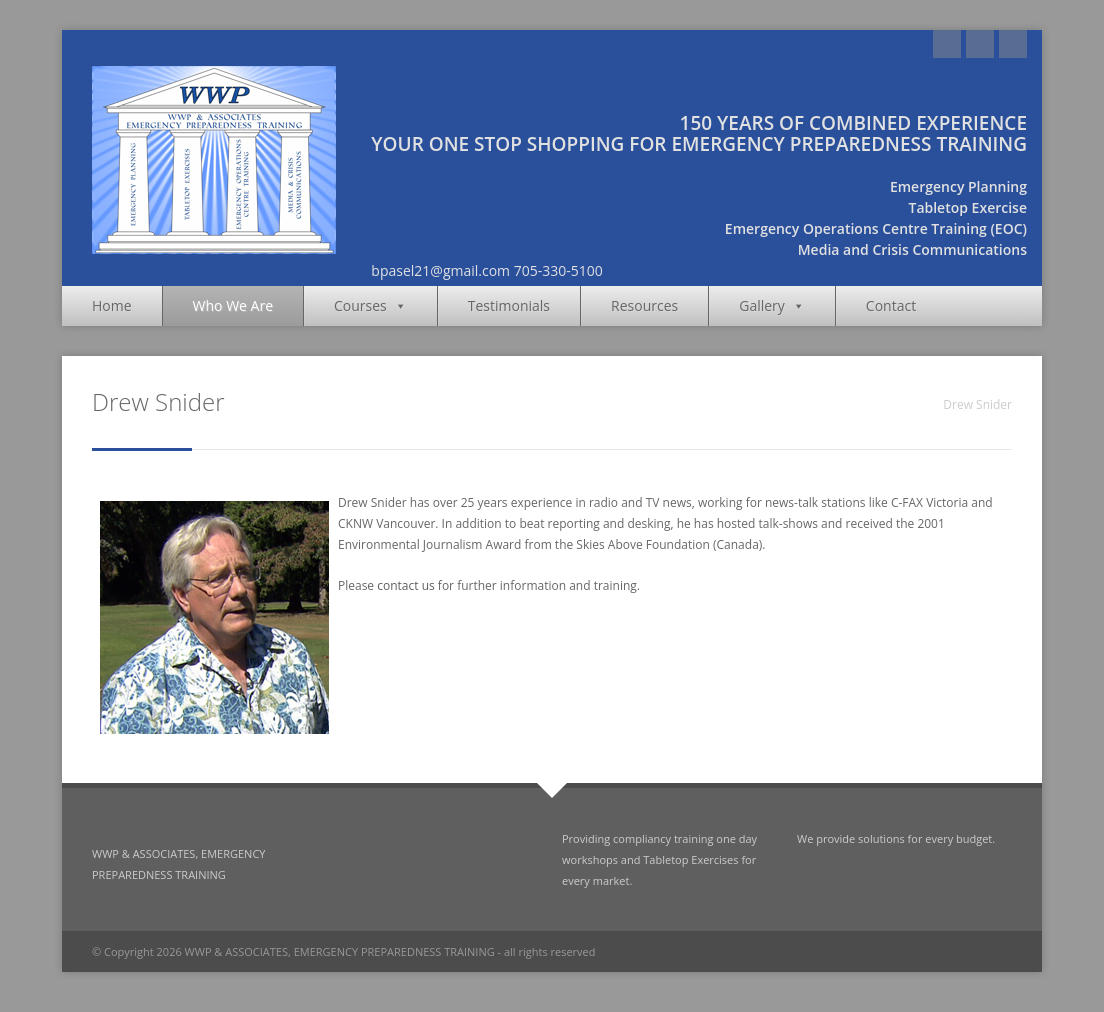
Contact (891, 305)
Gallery (772, 306)
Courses (370, 306)
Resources (644, 305)
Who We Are (233, 305)
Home (112, 305)
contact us (406, 585)
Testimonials (509, 305)
